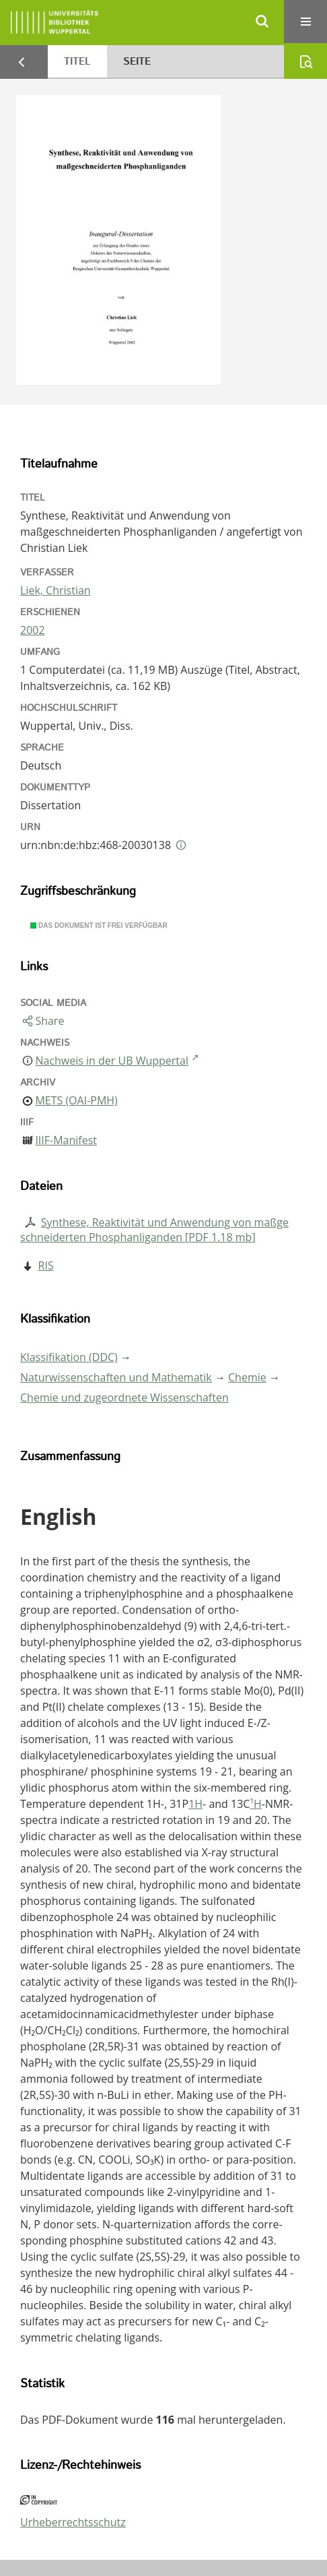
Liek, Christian (55, 590)
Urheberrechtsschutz (73, 2522)
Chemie (247, 1377)
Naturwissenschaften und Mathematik (116, 1377)
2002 (32, 630)
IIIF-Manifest (66, 1140)
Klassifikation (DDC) (69, 1357)
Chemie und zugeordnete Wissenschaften (124, 1397)
